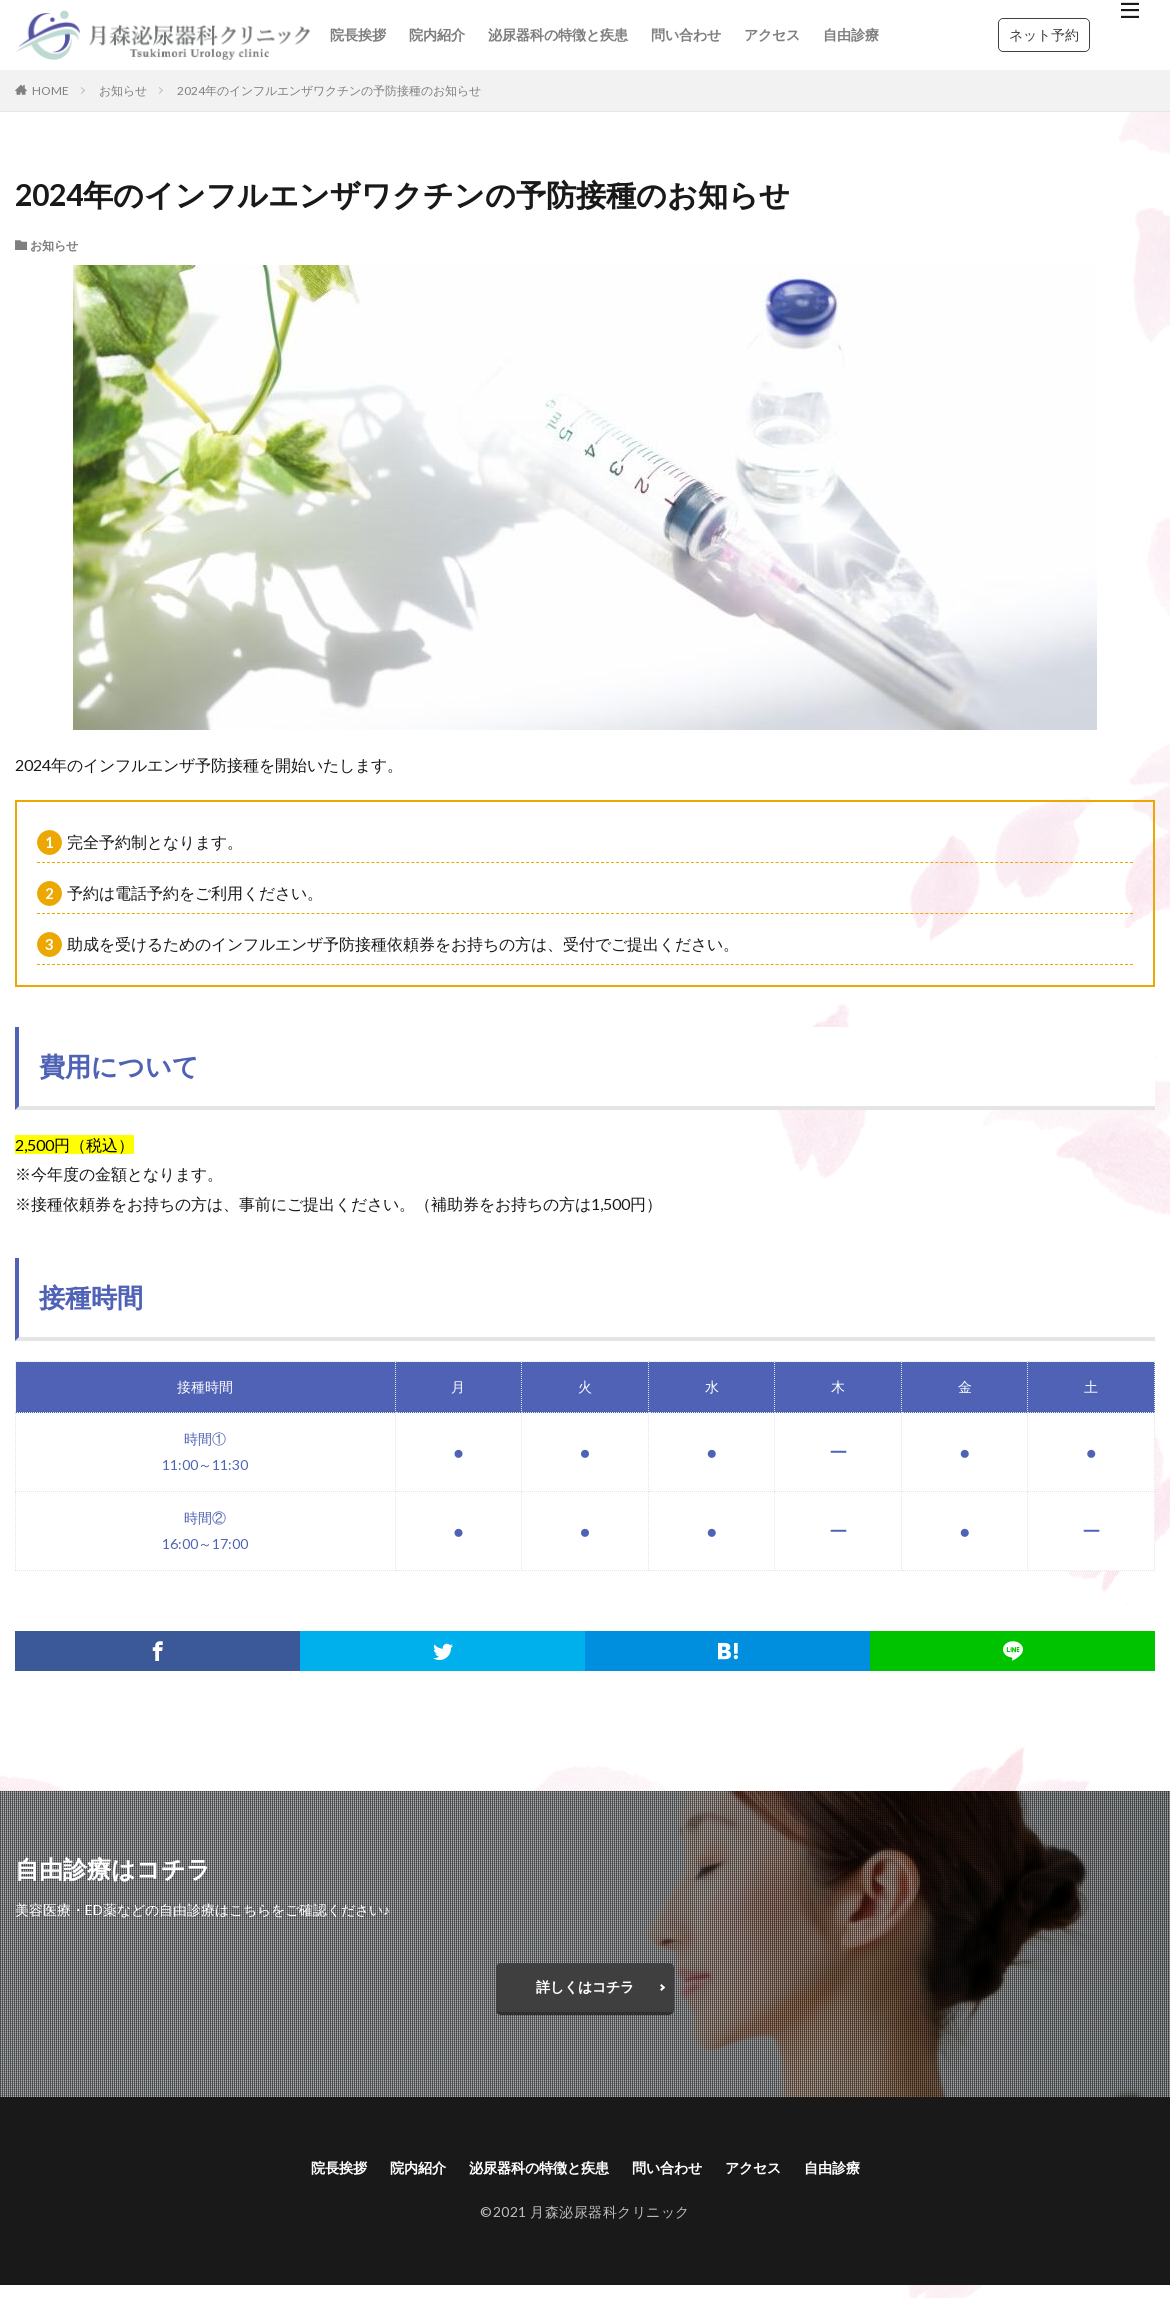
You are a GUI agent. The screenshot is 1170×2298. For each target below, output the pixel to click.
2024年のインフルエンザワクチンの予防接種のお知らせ (329, 90)
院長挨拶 (358, 34)
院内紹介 (437, 34)
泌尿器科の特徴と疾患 (558, 34)
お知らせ (123, 90)
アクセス (772, 34)
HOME (50, 90)
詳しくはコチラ (585, 1991)
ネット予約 (1044, 34)
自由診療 (851, 34)
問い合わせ (686, 34)
